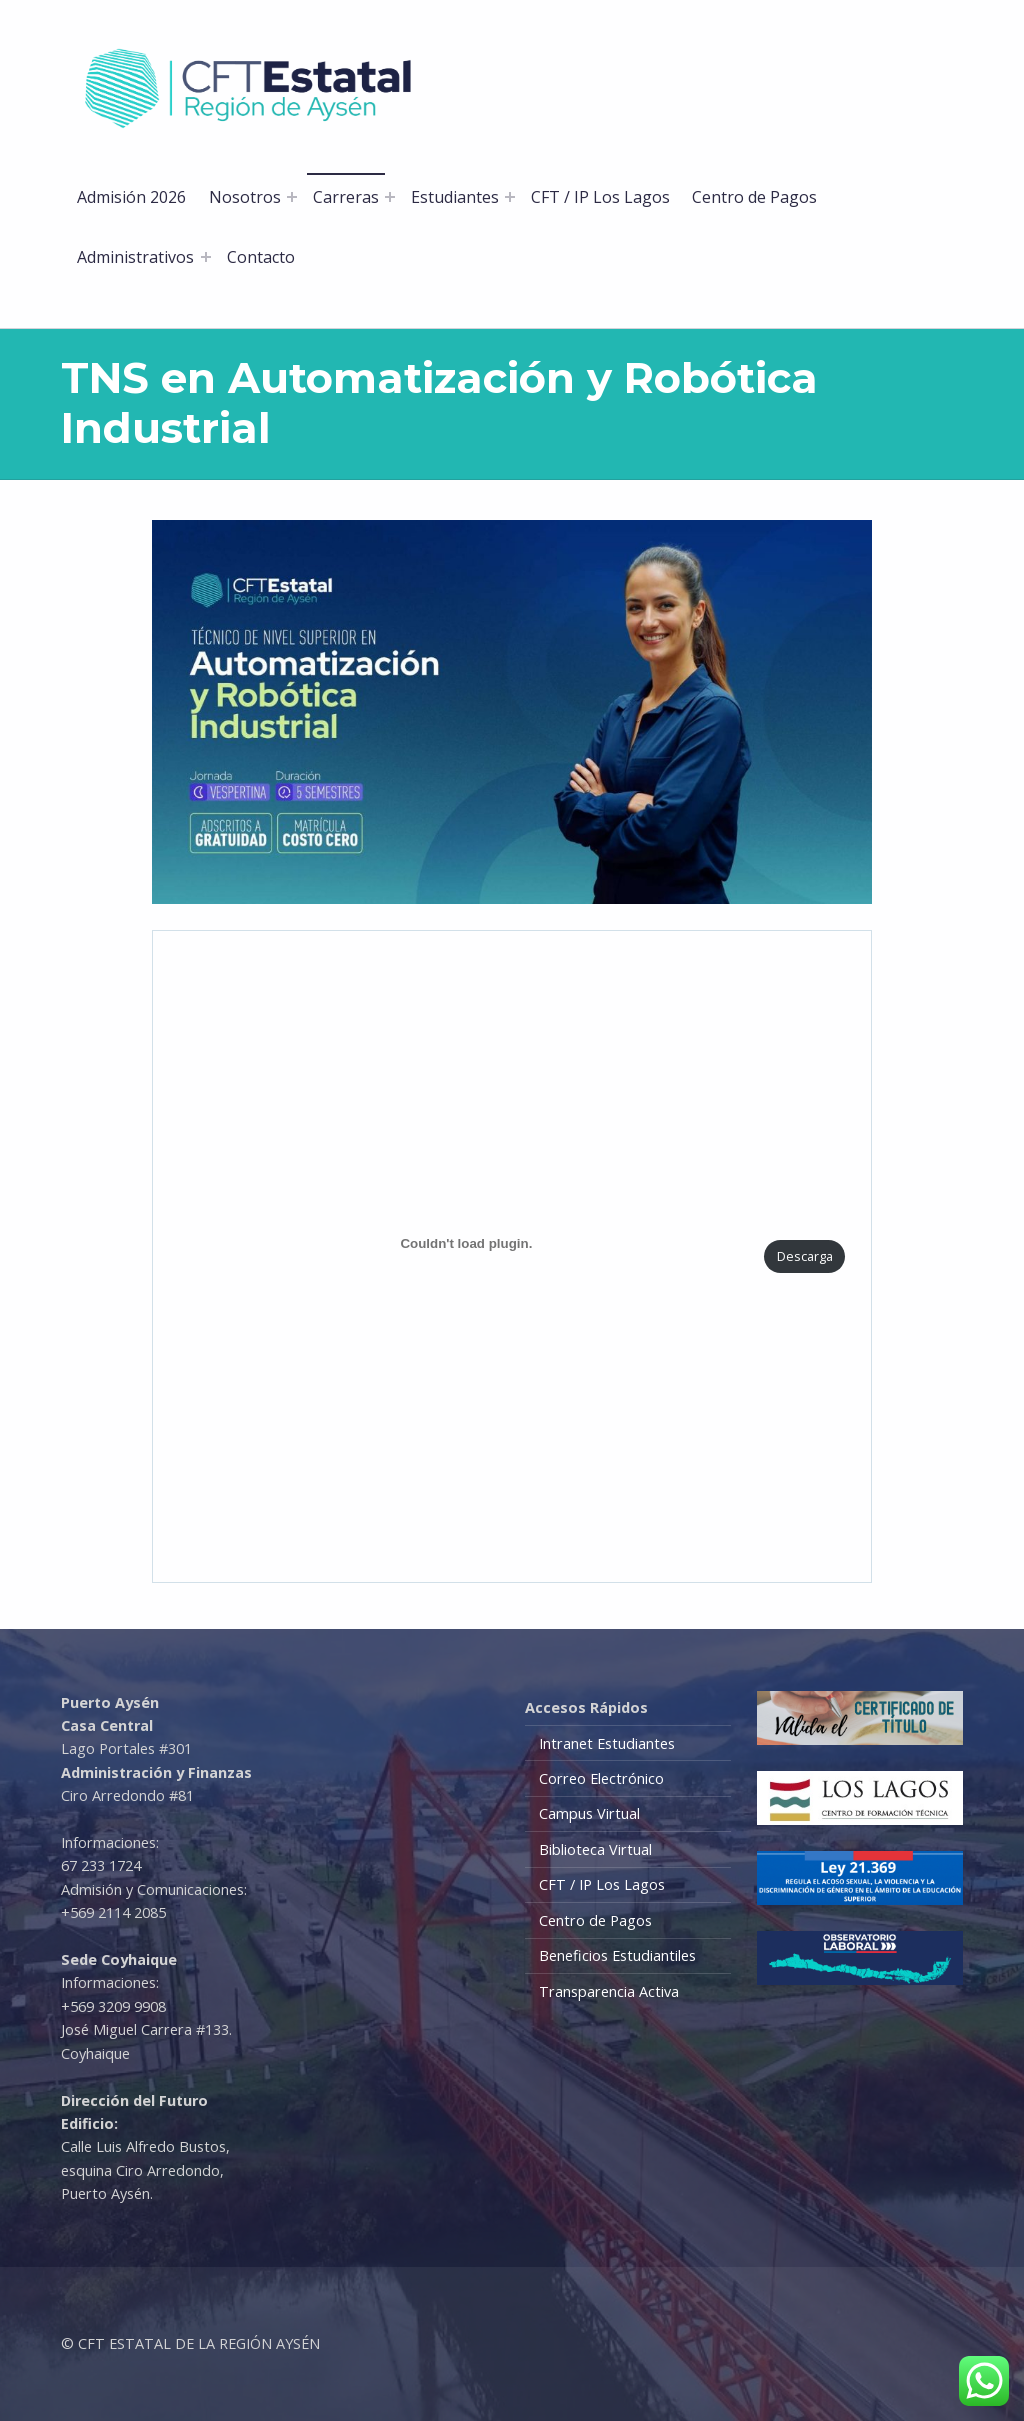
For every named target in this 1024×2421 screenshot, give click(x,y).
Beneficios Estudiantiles (617, 1955)
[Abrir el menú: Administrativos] (206, 257)
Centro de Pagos (754, 197)
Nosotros (245, 197)
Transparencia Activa (609, 1991)
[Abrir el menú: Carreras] (390, 197)
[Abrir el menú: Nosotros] (292, 197)
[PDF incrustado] (467, 1244)
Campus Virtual (589, 1813)
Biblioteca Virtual (595, 1849)
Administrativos (135, 257)
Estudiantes (455, 197)
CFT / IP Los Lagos (600, 197)
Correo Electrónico (601, 1778)
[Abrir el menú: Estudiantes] (510, 197)
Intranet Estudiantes (607, 1743)
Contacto (261, 257)
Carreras (346, 197)
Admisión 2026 (131, 197)
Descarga (805, 1256)
